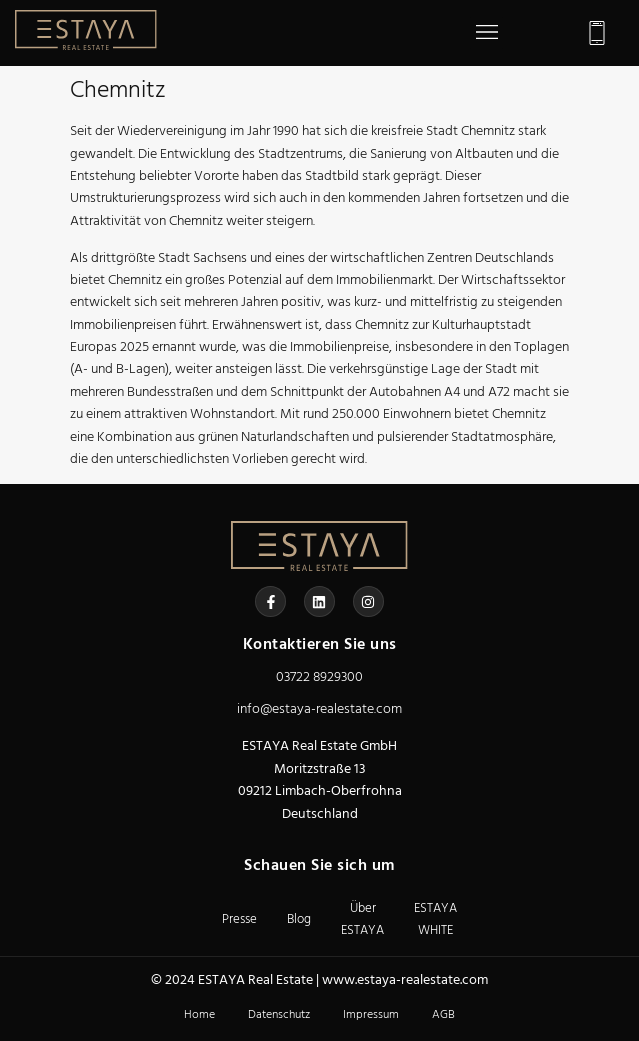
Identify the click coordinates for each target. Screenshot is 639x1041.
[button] (486, 33)
